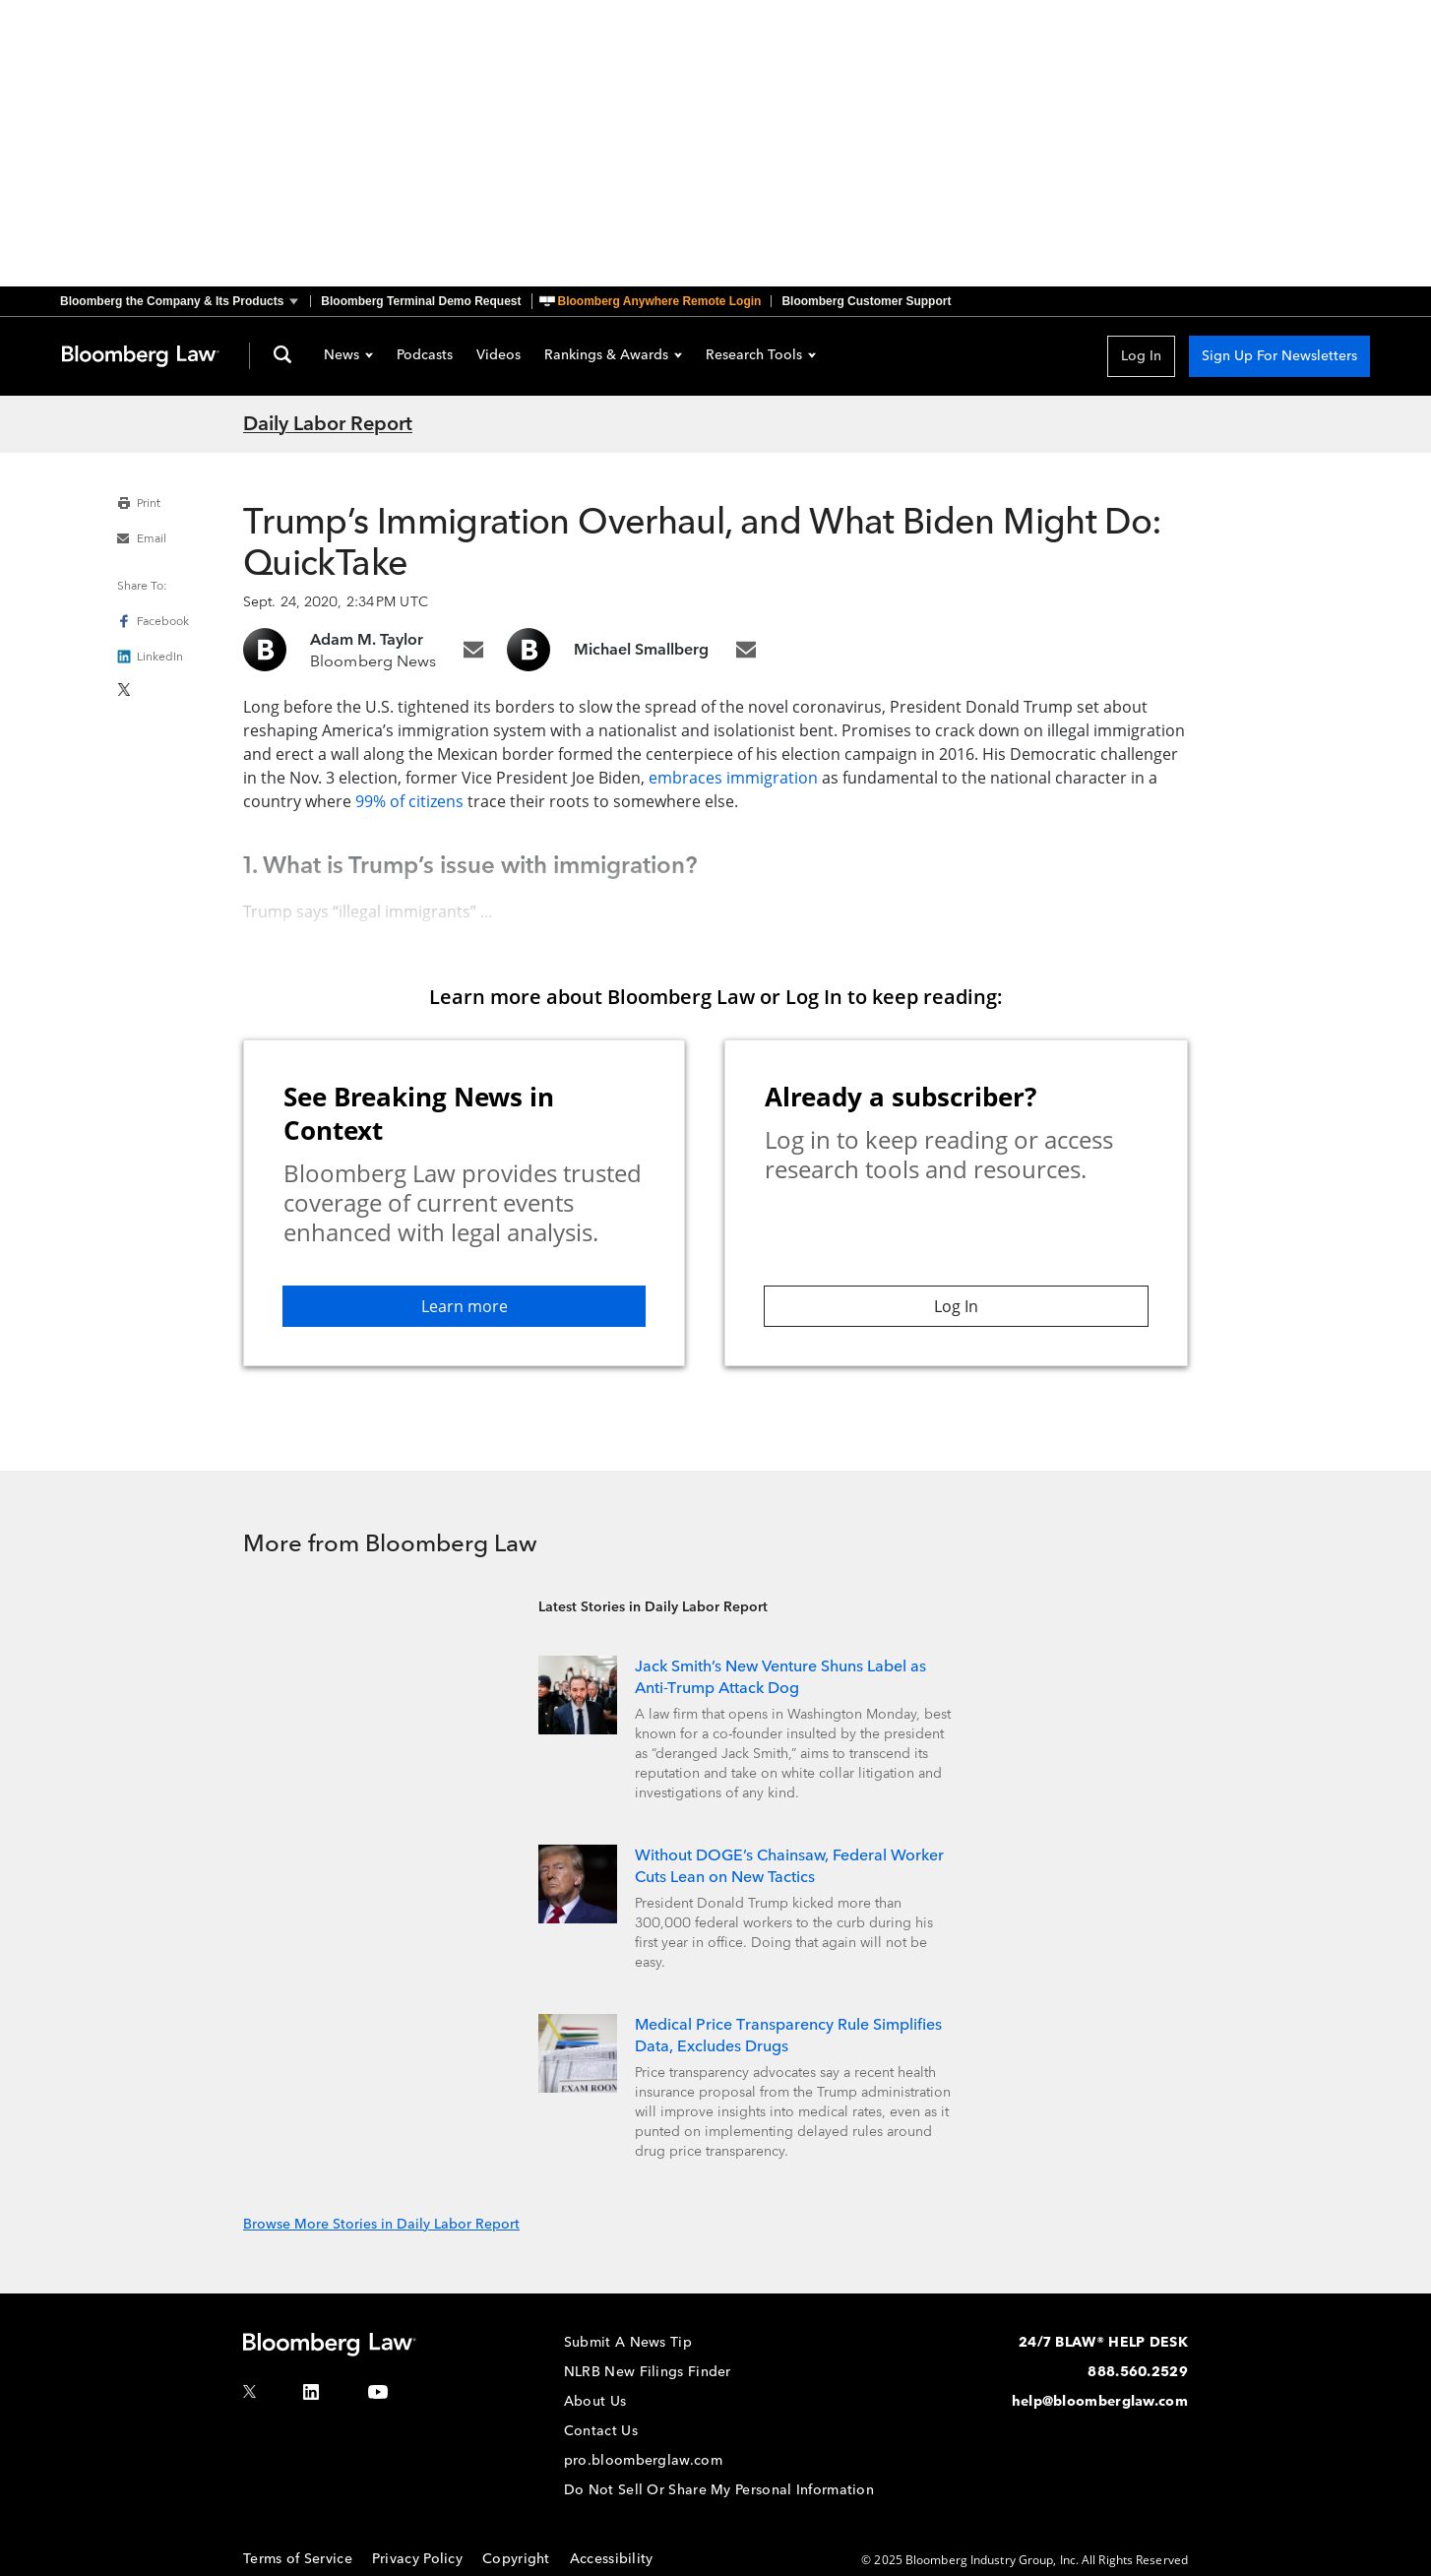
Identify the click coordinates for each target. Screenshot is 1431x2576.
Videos (498, 356)
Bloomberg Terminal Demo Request (421, 301)
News (348, 356)
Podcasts (425, 356)
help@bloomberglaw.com (1100, 2401)
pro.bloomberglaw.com (643, 2460)
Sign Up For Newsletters (1279, 355)
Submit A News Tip (628, 2342)
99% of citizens (409, 801)
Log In (1141, 355)
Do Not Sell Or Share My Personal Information (719, 2490)
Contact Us (601, 2430)
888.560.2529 (1138, 2371)
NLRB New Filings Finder (647, 2371)
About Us (595, 2401)
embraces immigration (733, 777)
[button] (185, 301)
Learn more (464, 1306)
